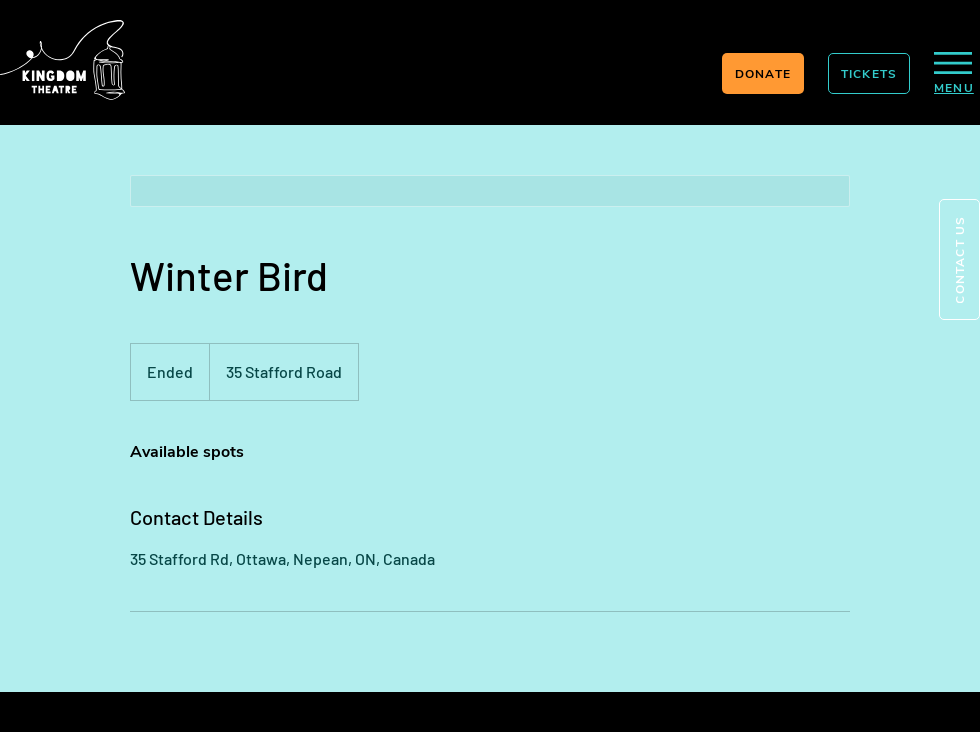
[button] (959, 259)
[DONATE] (763, 73)
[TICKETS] (869, 73)
